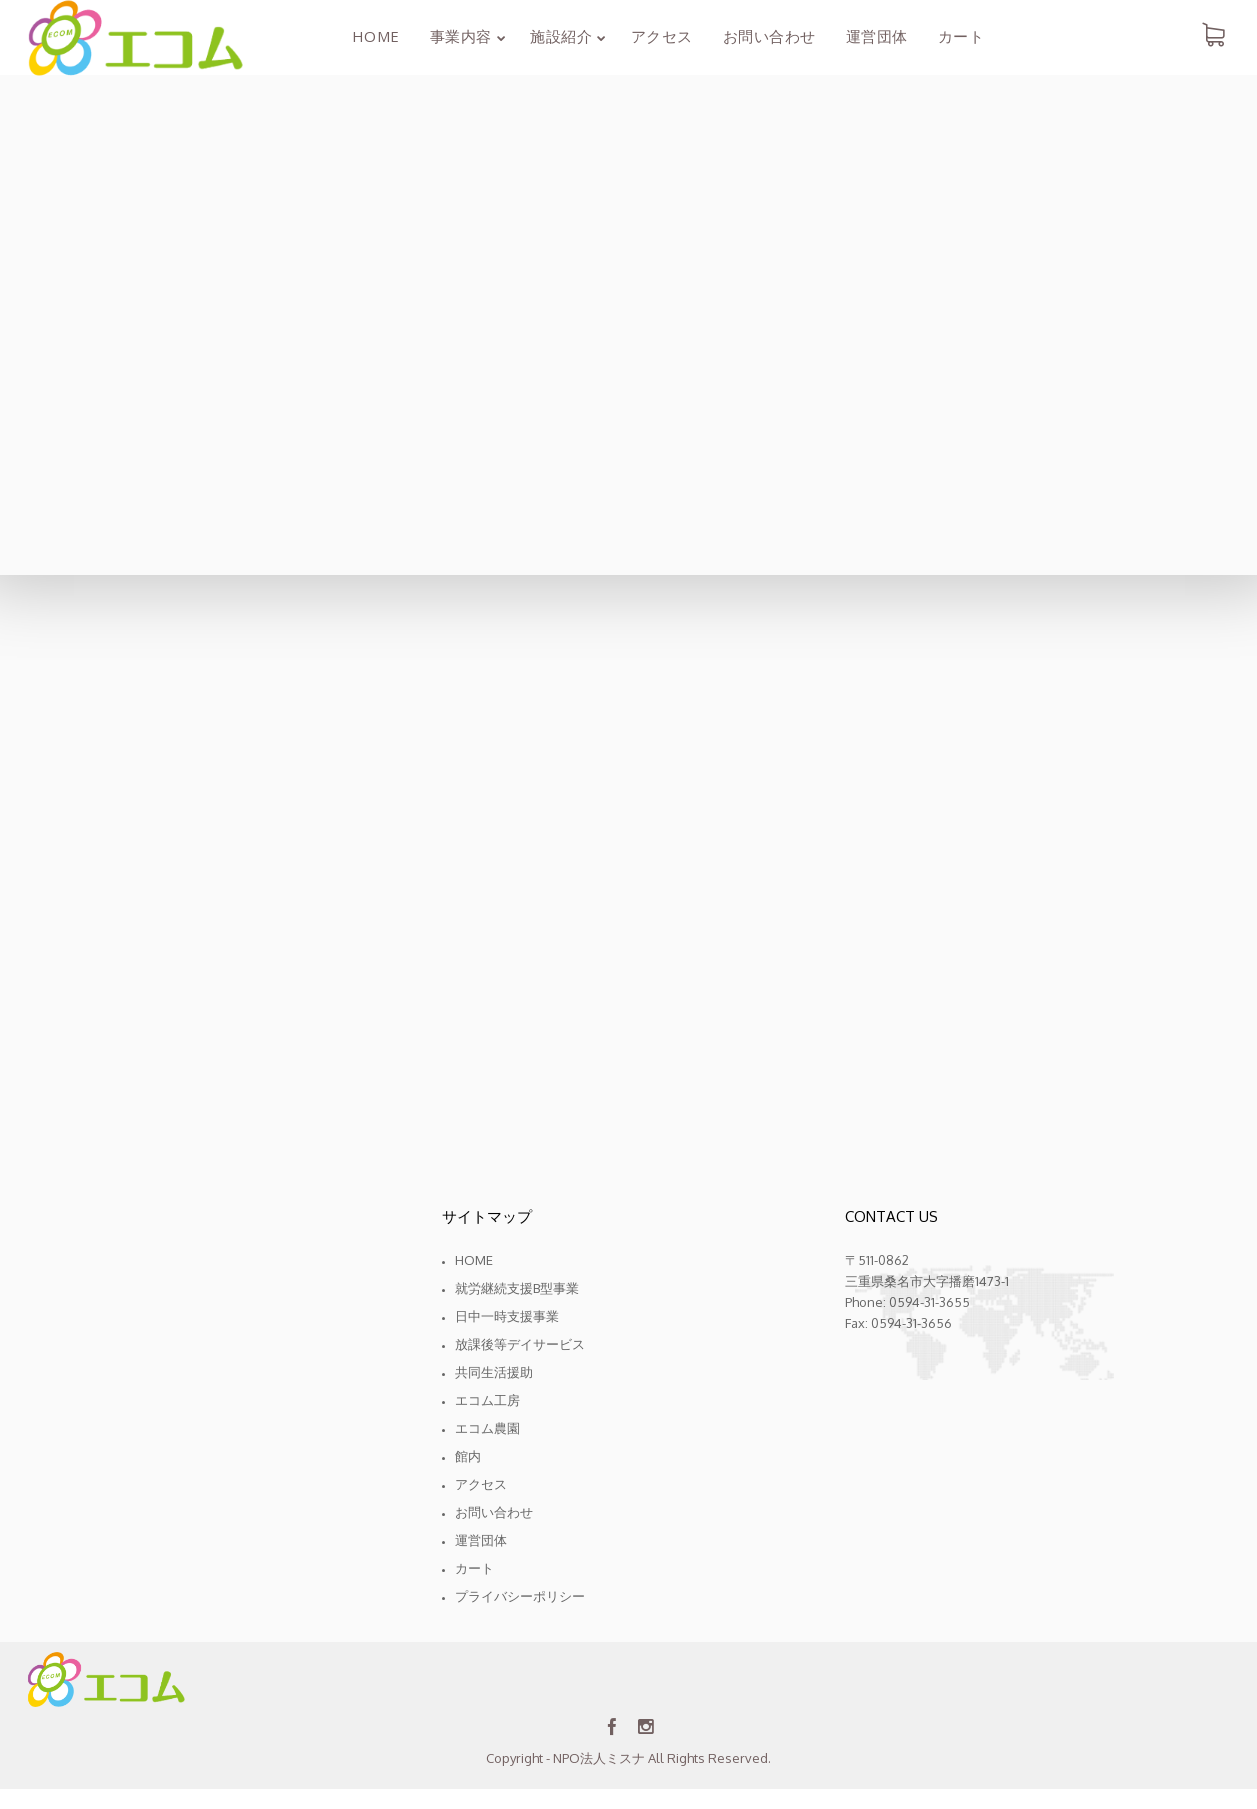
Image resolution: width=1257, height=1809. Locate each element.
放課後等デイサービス (520, 1344)
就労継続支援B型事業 (517, 1288)
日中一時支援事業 (507, 1316)
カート (474, 1568)
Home (474, 1260)
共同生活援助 (494, 1372)
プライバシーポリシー (520, 1596)
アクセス (481, 1484)
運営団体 (481, 1540)
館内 (468, 1456)
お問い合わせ (494, 1512)
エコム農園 (487, 1428)
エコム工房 (487, 1400)
